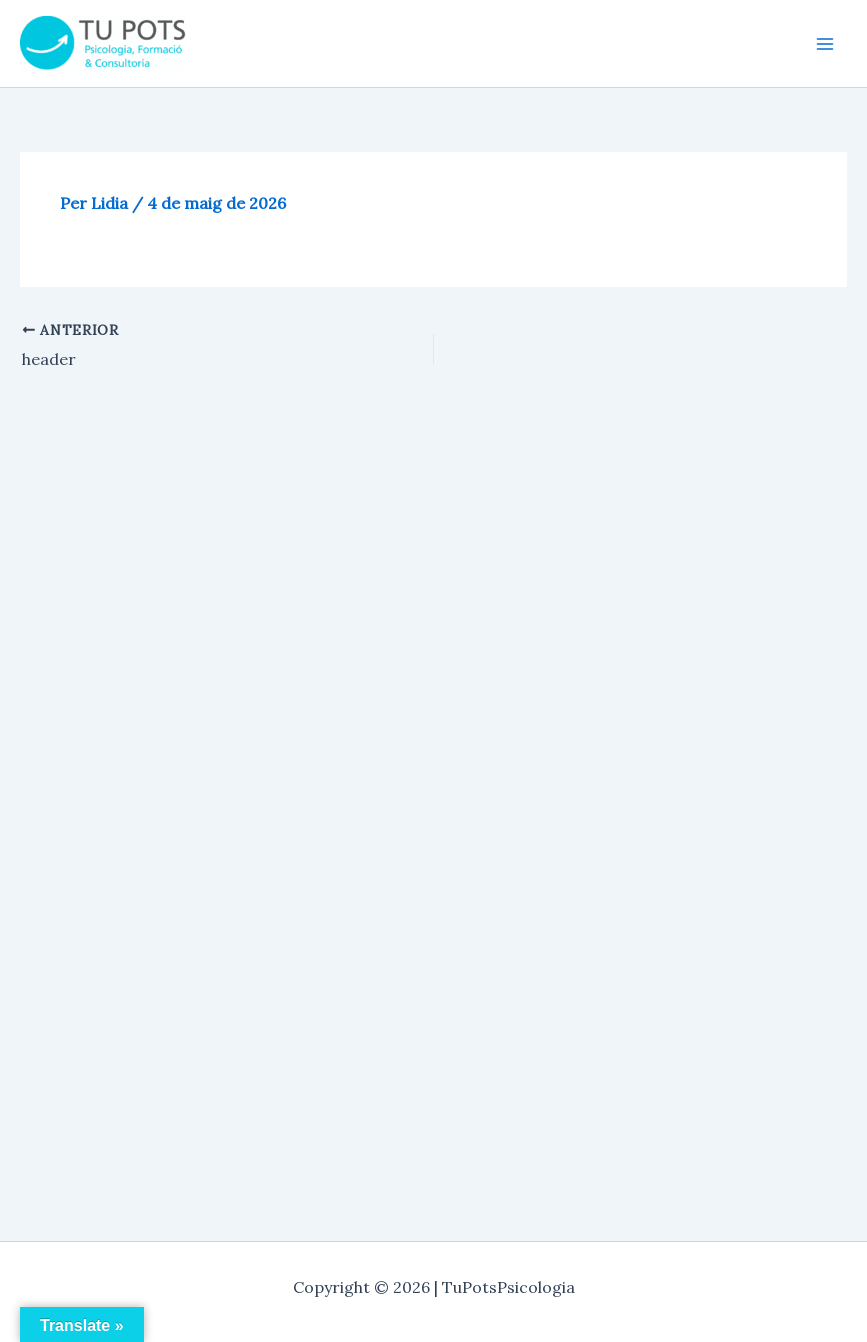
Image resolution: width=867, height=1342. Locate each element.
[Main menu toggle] (825, 44)
